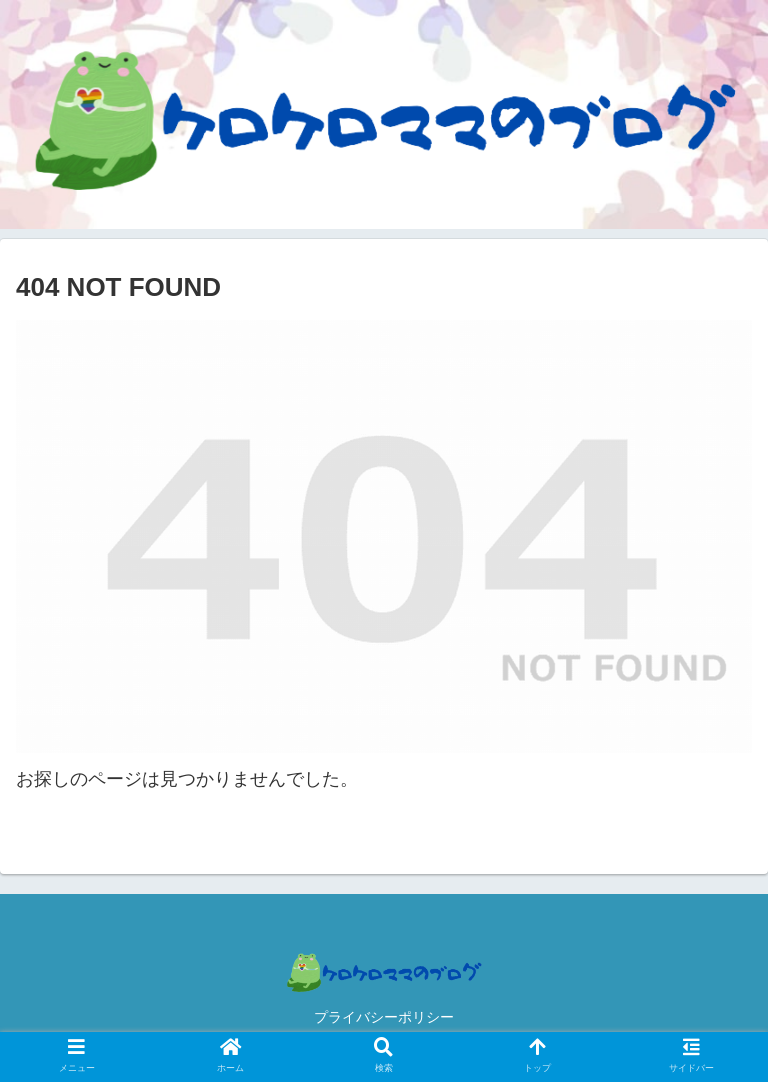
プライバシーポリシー (384, 1017)
